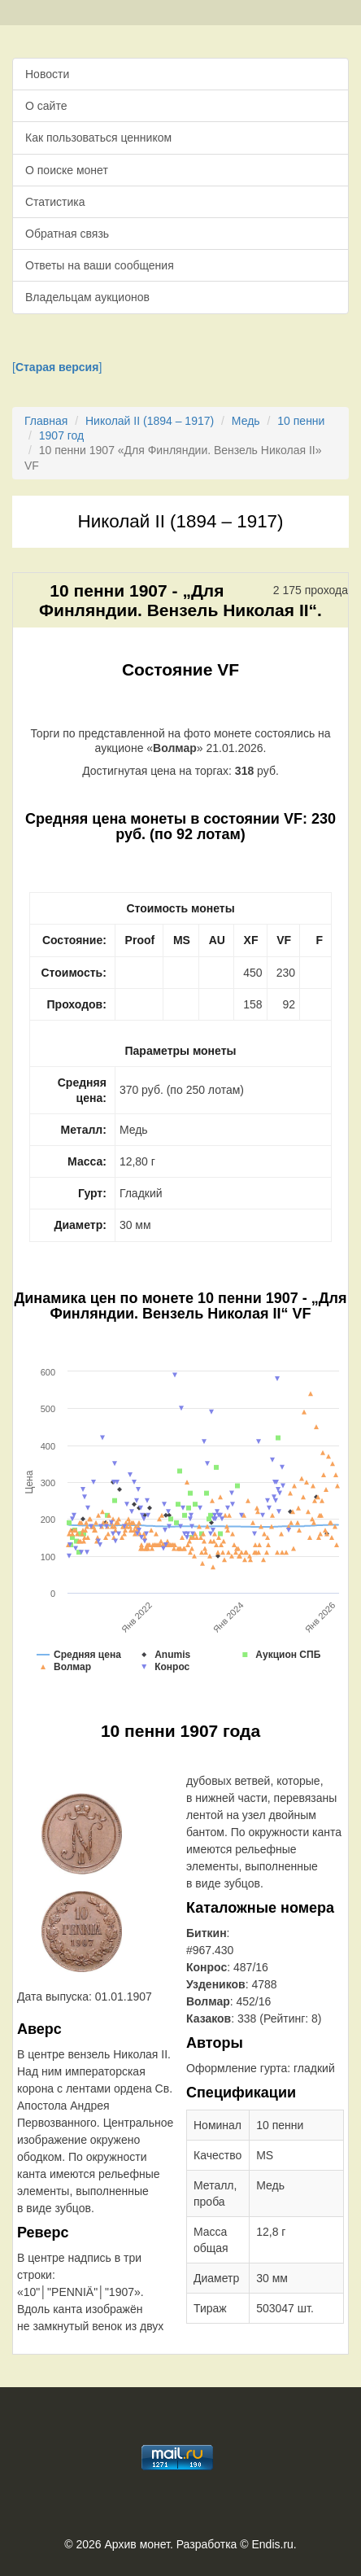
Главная (45, 420)
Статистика (55, 201)
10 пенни (300, 420)
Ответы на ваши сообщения (99, 265)
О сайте (46, 105)
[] (57, 367)
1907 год (61, 435)
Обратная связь (67, 233)
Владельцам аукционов (87, 297)
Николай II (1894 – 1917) (149, 420)
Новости (47, 74)
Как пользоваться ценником (98, 137)
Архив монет (137, 2544)
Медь (246, 420)
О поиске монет (66, 170)
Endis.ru (272, 2544)
